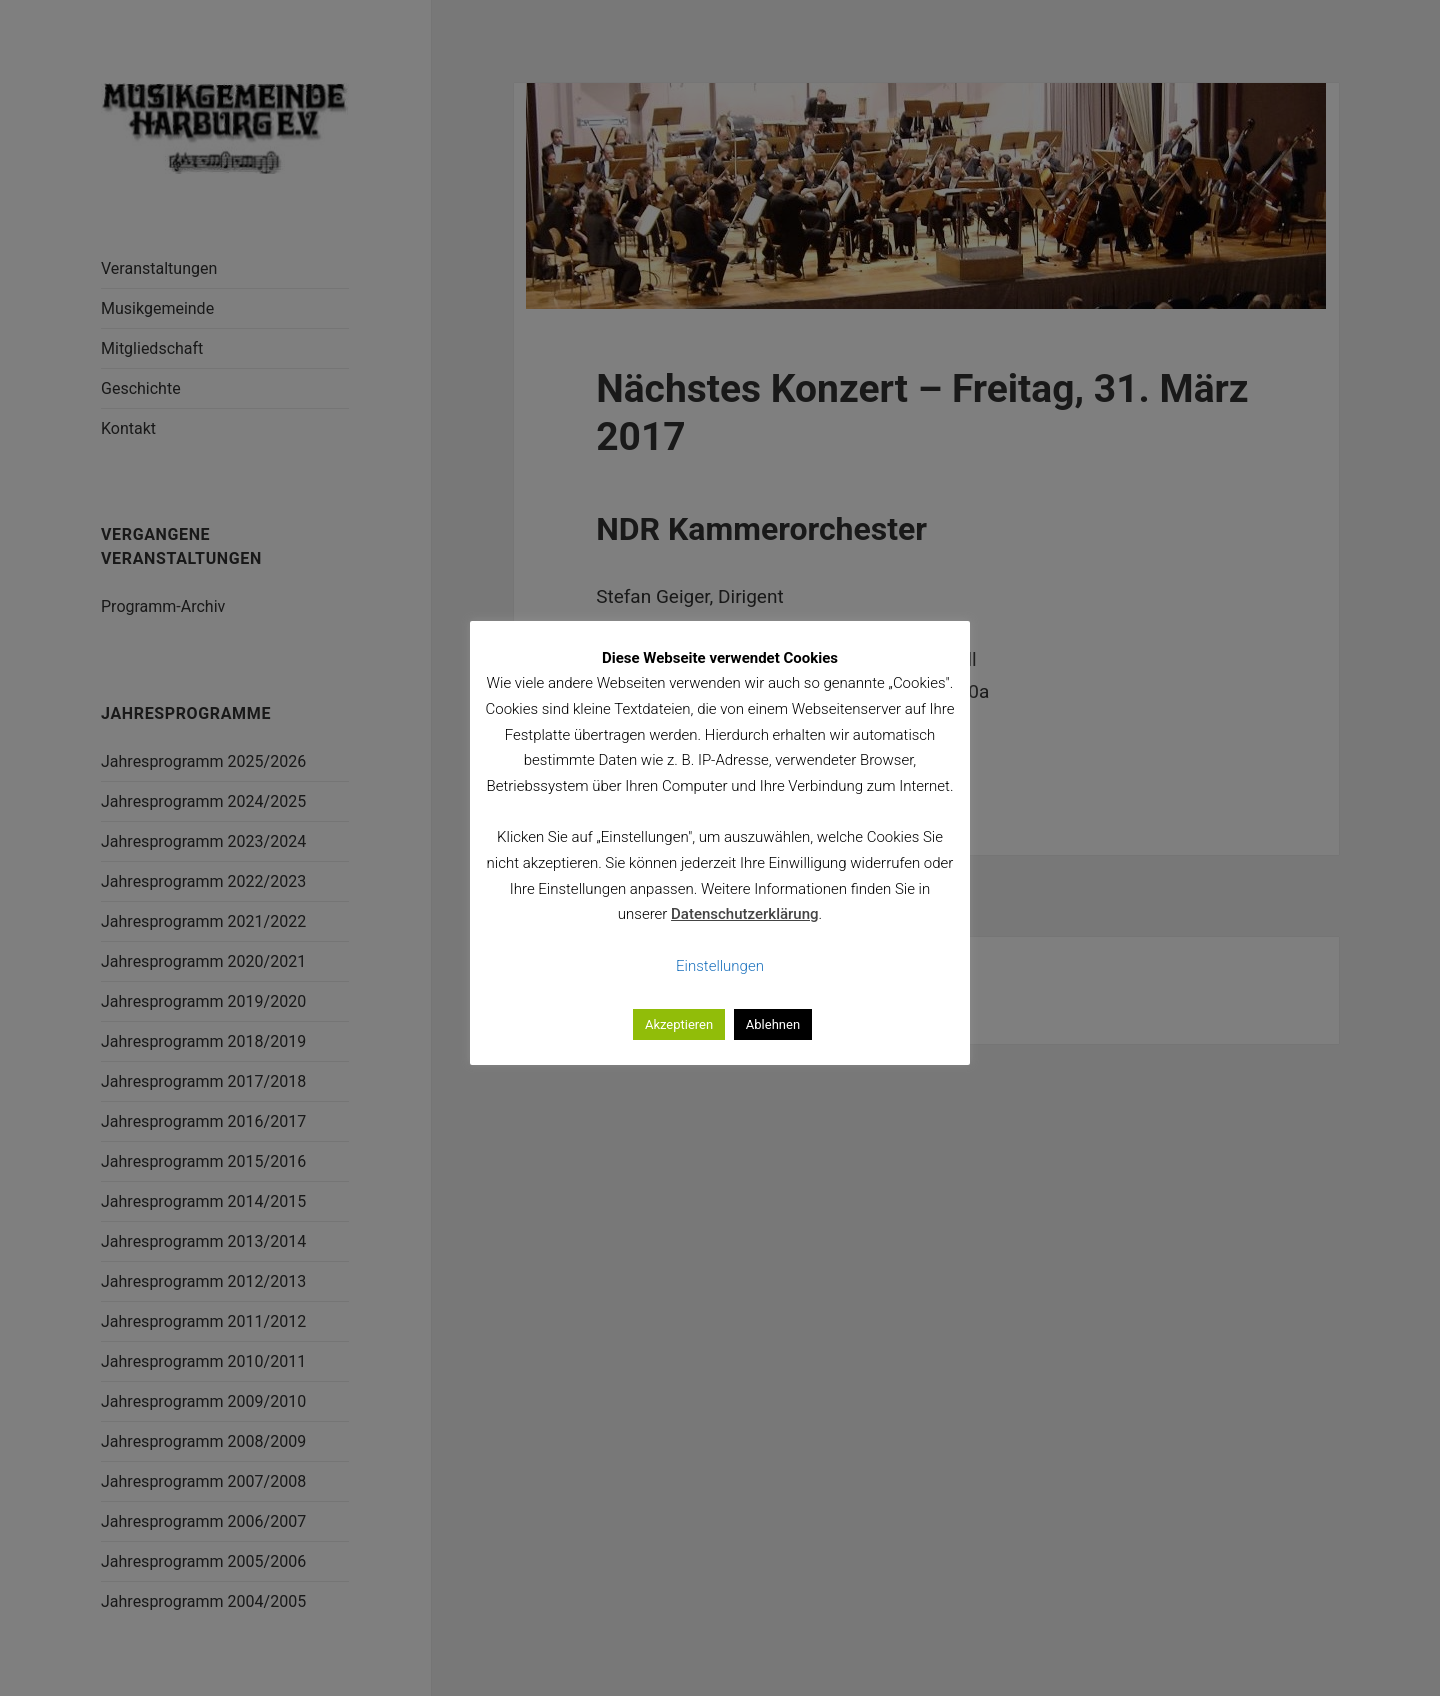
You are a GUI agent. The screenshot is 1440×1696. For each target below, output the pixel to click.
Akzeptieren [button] (679, 1024)
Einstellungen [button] (720, 966)
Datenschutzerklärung (744, 914)
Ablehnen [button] (773, 1024)
